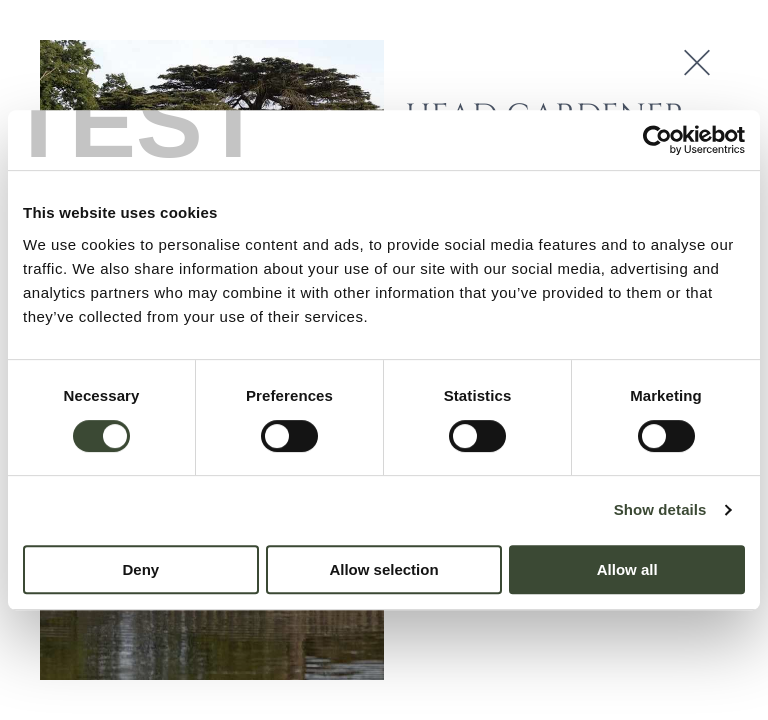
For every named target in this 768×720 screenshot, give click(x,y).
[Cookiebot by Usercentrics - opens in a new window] (657, 140)
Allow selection (383, 569)
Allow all (627, 569)
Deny (140, 569)
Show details (660, 509)
